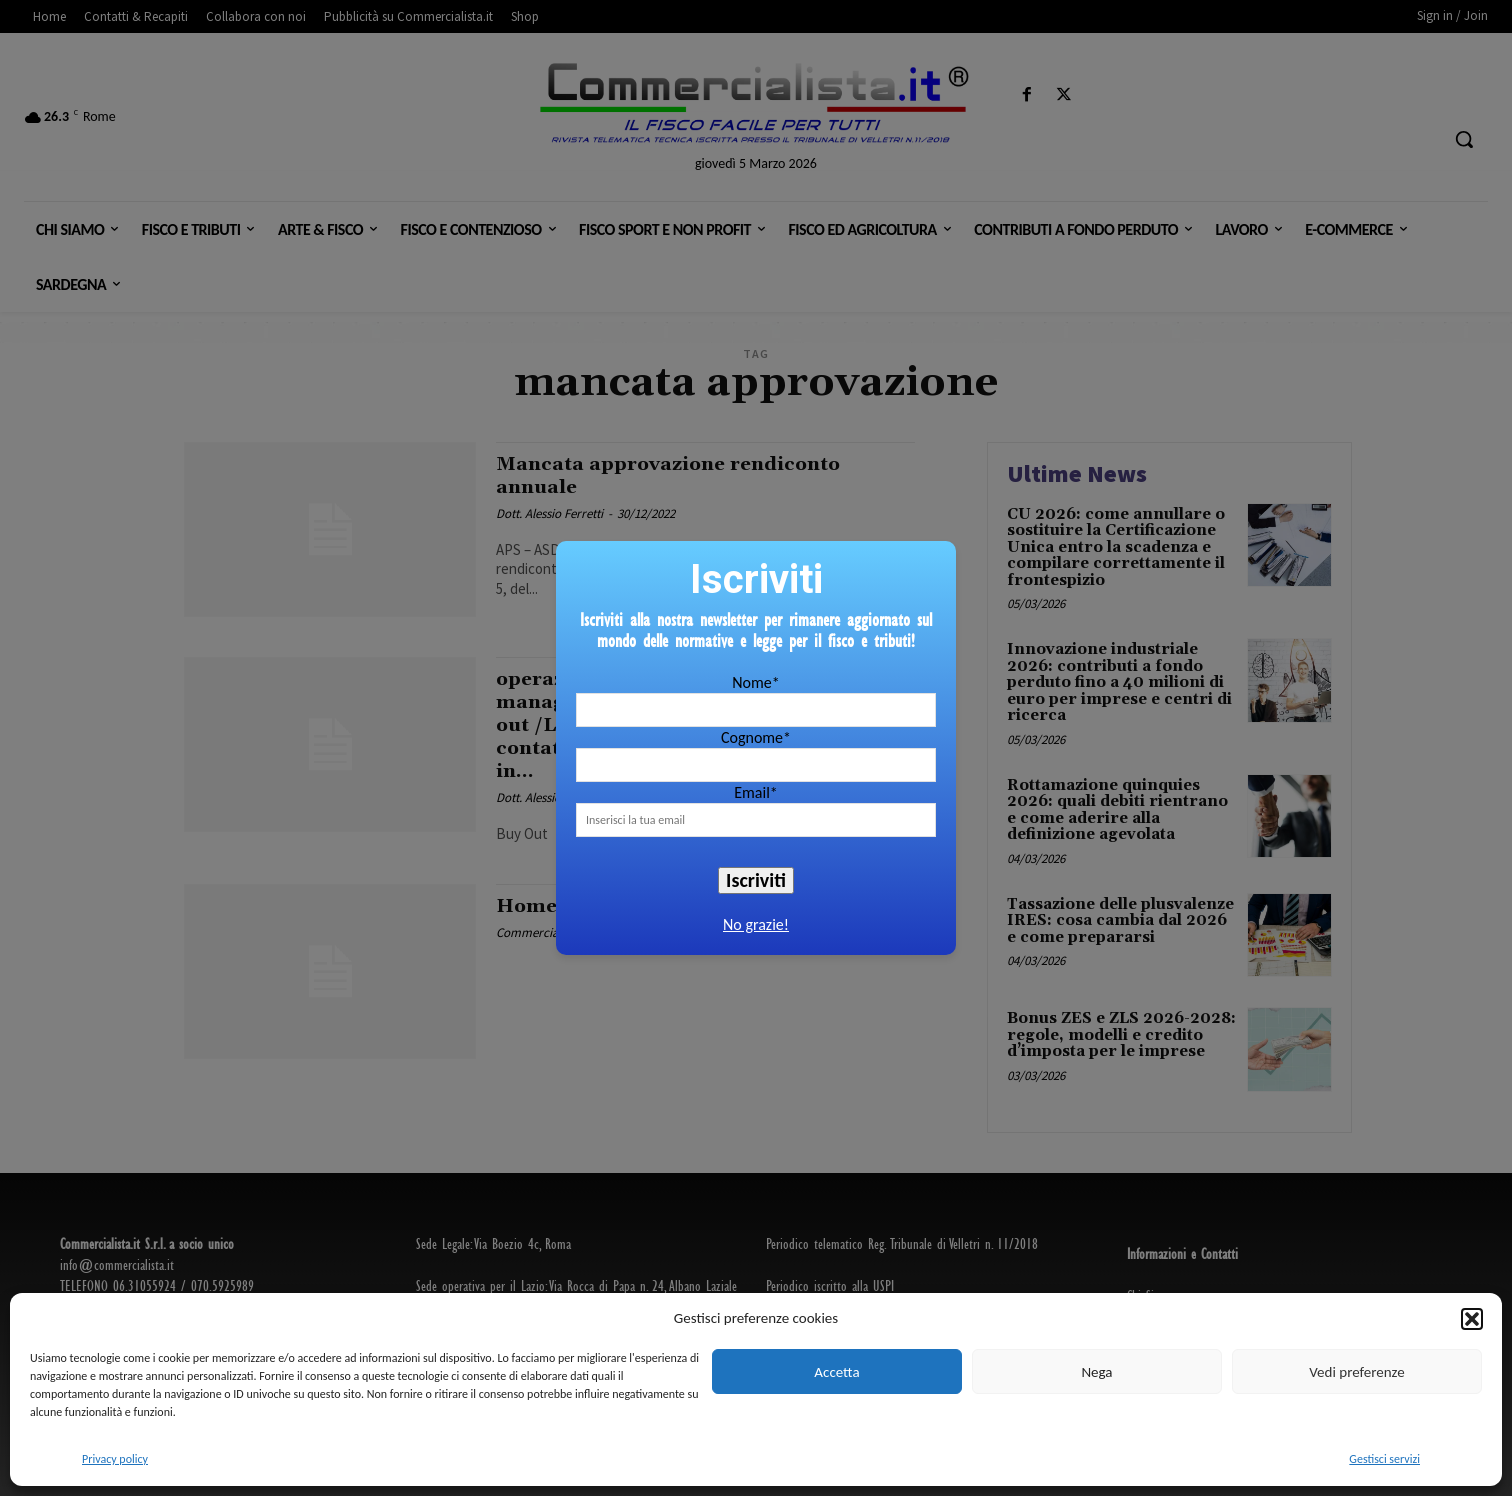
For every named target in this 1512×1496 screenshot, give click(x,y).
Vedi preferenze (1356, 1372)
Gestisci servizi (1384, 1459)
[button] (1472, 1319)
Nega (1096, 1372)
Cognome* (756, 737)
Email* (756, 792)
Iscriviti (756, 880)
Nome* (755, 682)
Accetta (836, 1372)
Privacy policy (115, 1459)
